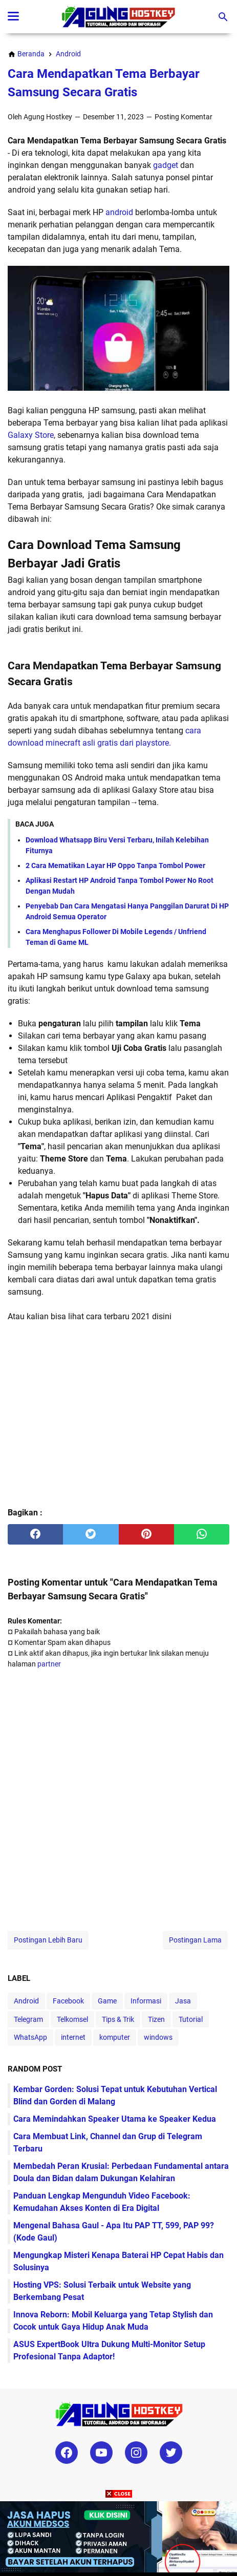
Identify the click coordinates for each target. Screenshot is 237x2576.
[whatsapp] (201, 1534)
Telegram (28, 2019)
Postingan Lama (195, 1940)
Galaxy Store (31, 435)
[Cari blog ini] (223, 17)
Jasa (183, 2001)
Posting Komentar (183, 117)
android (119, 212)
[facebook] (35, 1534)
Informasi (146, 2001)
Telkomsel (72, 2019)
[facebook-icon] (66, 2452)
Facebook (68, 2001)
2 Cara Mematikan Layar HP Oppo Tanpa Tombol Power (115, 865)
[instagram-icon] (136, 2452)
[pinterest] (146, 1534)
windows (158, 2037)
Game (107, 2001)
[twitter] (90, 1534)
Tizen (156, 2019)
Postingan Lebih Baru (48, 1940)
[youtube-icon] (101, 2452)
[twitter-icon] (171, 2452)
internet (73, 2037)
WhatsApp (30, 2037)
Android (26, 2001)
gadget (165, 165)
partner (49, 1664)
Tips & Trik (118, 2019)
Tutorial (191, 2019)
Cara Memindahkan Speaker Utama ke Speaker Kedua (114, 2119)
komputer (114, 2037)
